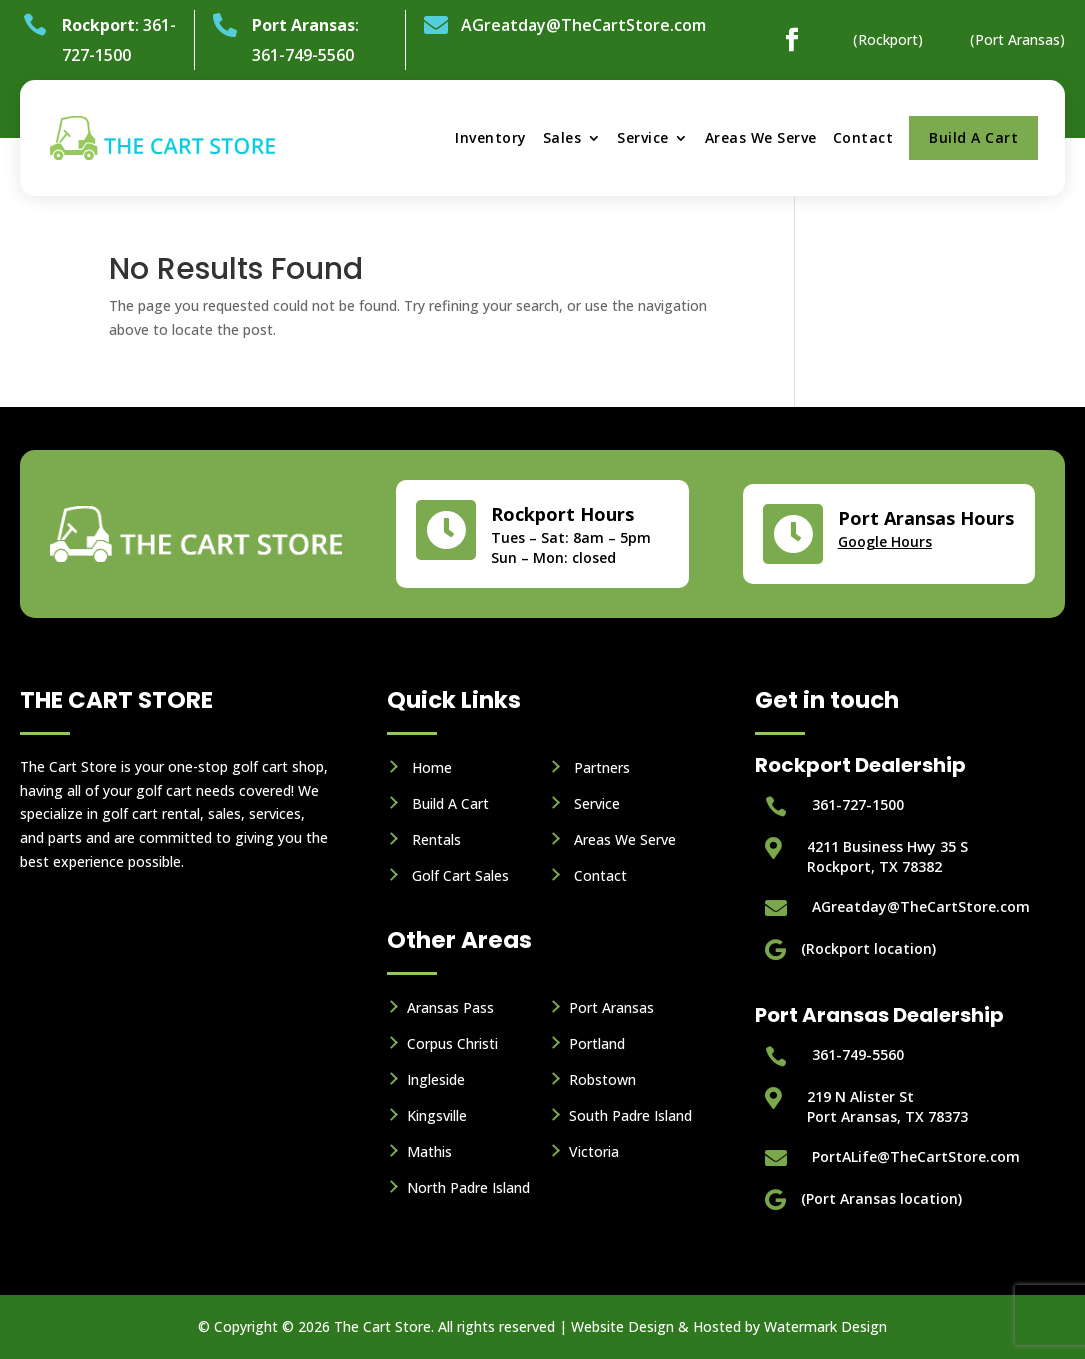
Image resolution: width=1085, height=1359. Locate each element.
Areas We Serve (761, 137)
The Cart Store (382, 1326)
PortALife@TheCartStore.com (916, 1156)
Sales (562, 137)
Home (432, 767)
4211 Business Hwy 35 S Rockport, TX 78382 (887, 856)
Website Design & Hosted (656, 1326)
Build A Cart (973, 137)
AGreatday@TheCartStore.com (583, 25)
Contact (863, 137)
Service (643, 137)
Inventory (491, 137)
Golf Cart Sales (460, 875)
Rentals (436, 839)
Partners (602, 767)
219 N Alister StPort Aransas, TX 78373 (887, 1106)
